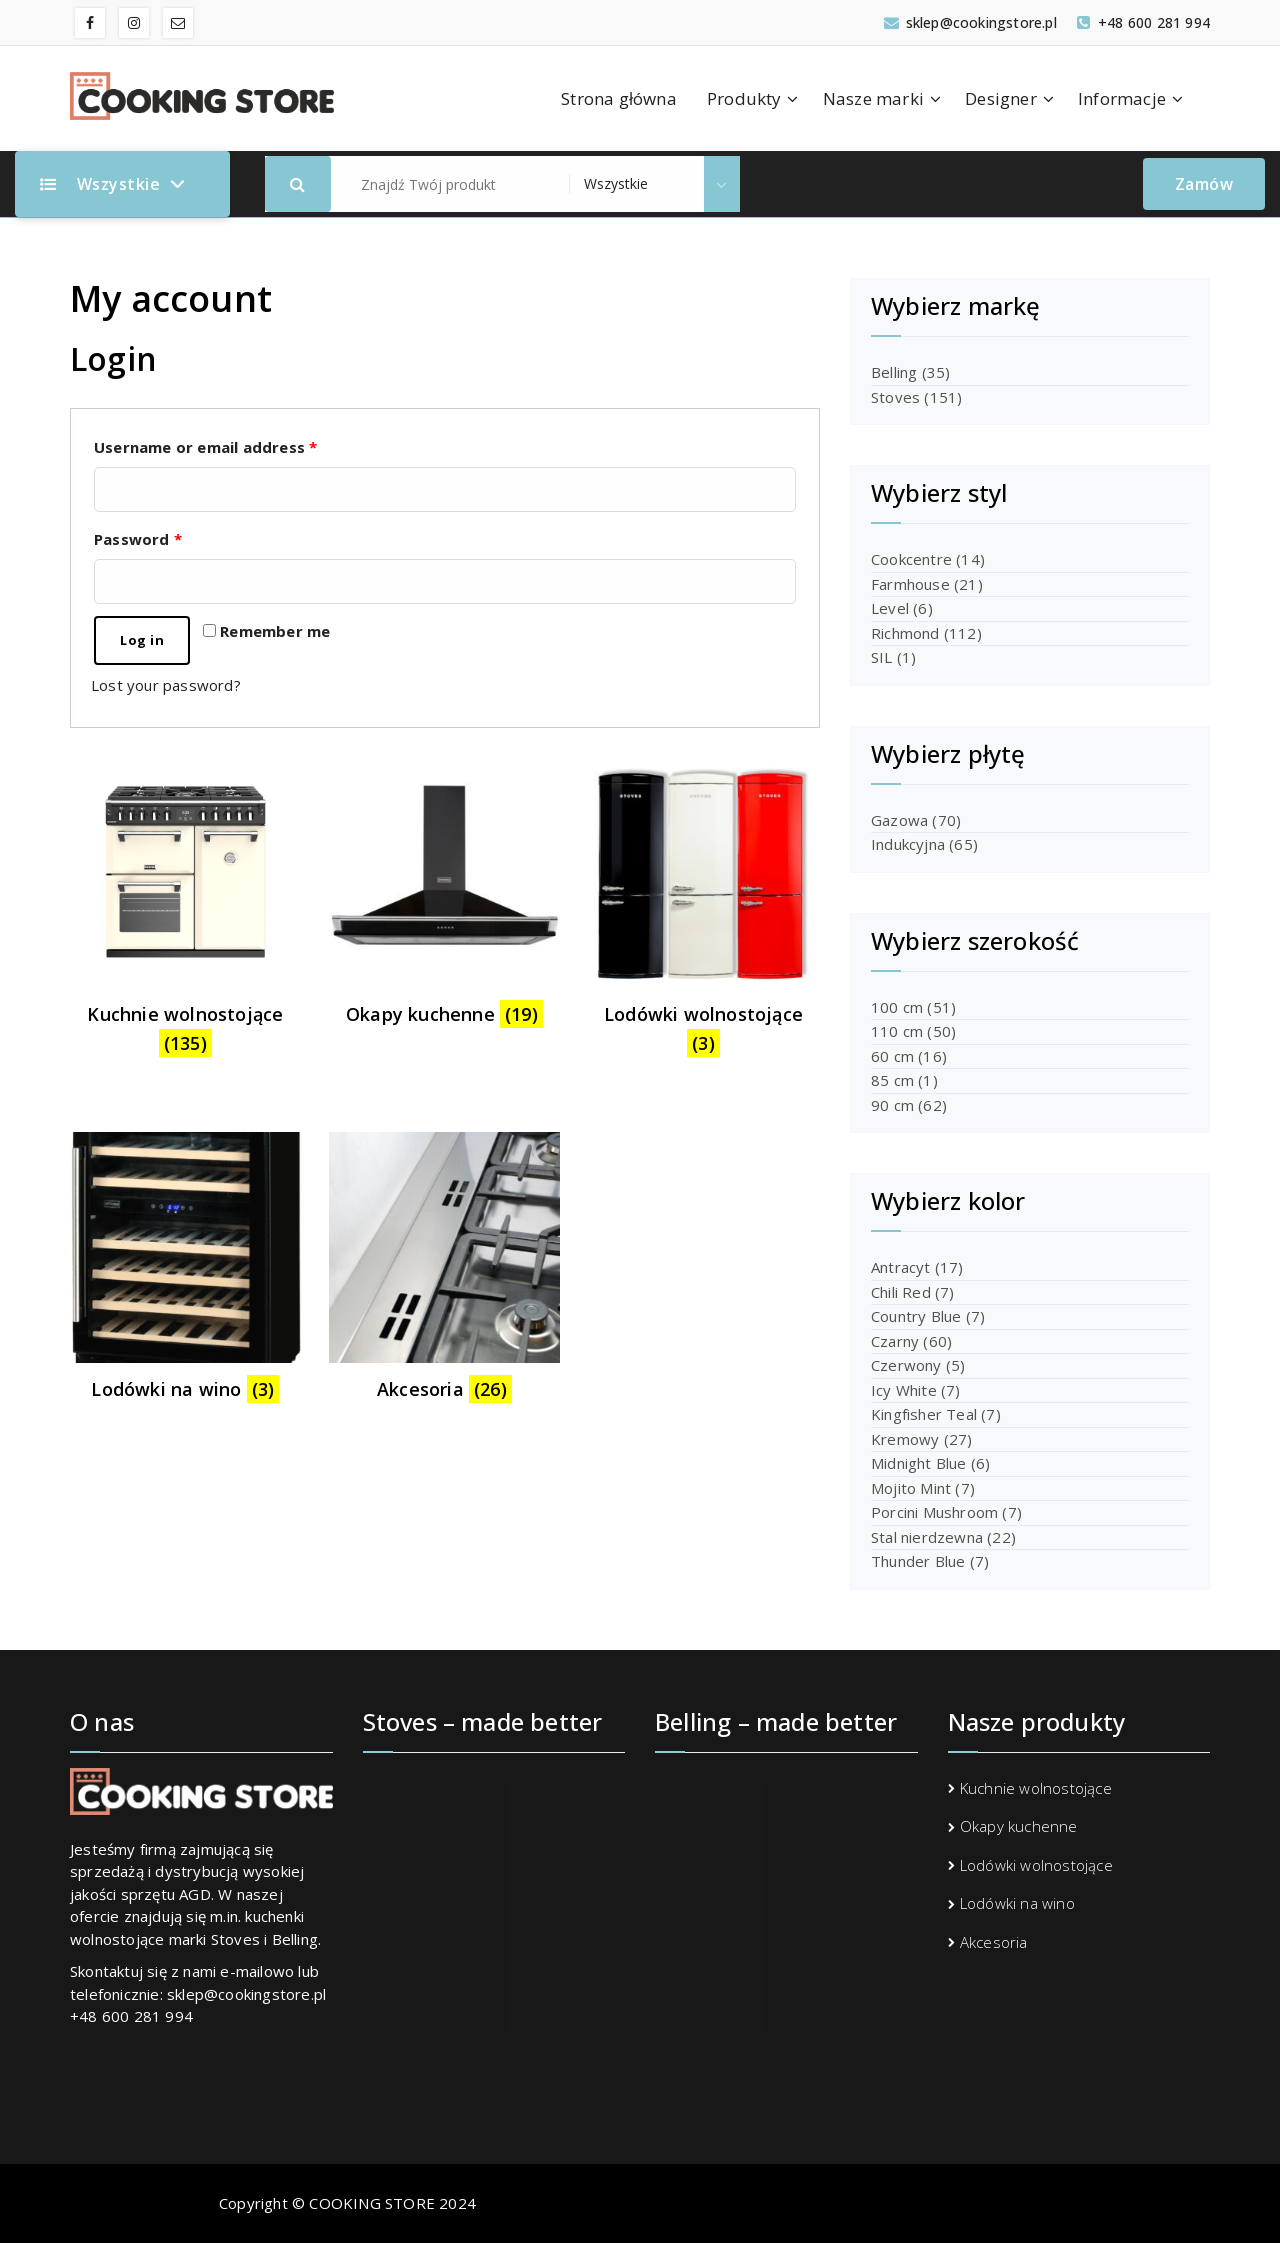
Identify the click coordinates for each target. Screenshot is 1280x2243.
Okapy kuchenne (1019, 1826)
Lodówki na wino (1017, 1903)
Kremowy (905, 1439)
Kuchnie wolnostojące (1036, 1788)
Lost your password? (166, 685)
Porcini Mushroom (934, 1512)
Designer (1001, 98)
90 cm (892, 1105)
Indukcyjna (908, 844)
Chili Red (901, 1292)
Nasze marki (873, 98)
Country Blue (916, 1316)
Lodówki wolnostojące (1036, 1865)
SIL (882, 657)
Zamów (1204, 184)
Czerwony (906, 1365)
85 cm (892, 1080)
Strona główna (619, 98)
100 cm (897, 1007)
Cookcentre (911, 559)
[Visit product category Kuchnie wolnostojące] (185, 912)
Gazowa (899, 820)
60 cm (892, 1056)
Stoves (895, 397)
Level (890, 608)
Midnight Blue (919, 1463)
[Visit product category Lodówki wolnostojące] (703, 912)
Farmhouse (910, 584)
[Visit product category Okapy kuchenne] (444, 898)
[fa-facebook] (90, 23)
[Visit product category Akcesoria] (444, 1272)
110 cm (897, 1031)
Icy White (904, 1390)
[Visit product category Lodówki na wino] (185, 1272)
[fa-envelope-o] (178, 23)
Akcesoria (994, 1942)
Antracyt (901, 1267)
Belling (894, 372)
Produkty (744, 98)
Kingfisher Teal (924, 1414)
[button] (298, 184)
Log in (142, 640)
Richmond (905, 633)
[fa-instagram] (134, 23)
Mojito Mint (911, 1488)
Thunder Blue (918, 1561)
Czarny (895, 1341)
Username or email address (205, 447)
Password (138, 539)
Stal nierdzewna (927, 1537)
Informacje (1122, 98)
